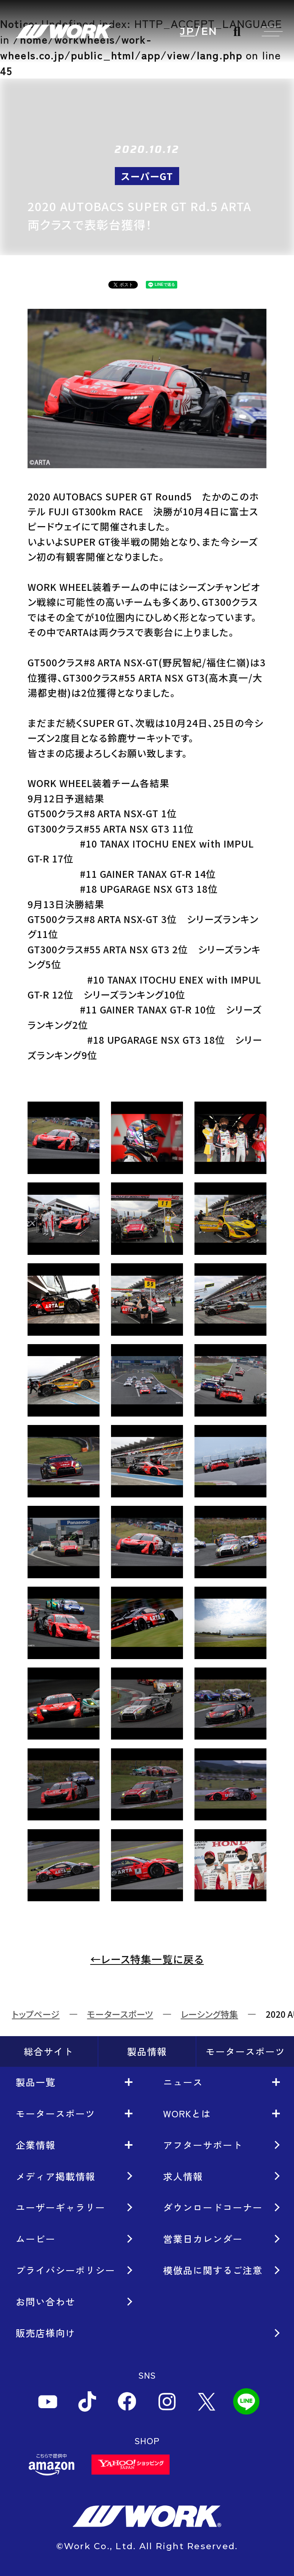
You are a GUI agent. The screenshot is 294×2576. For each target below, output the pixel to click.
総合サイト (49, 2051)
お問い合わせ (45, 2301)
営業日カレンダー (203, 2238)
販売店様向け (45, 2333)
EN (209, 31)
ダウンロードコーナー (213, 2207)
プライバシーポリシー (65, 2270)
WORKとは (187, 2113)
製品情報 (147, 2051)
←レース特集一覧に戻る (147, 1959)
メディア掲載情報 (55, 2176)
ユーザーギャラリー (60, 2207)
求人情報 (183, 2176)
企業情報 (36, 2144)
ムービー (36, 2238)
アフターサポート (203, 2144)
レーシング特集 (209, 2014)
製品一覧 (36, 2082)
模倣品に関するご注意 (213, 2270)
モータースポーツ (120, 2014)
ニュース (183, 2082)
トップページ (36, 2014)
